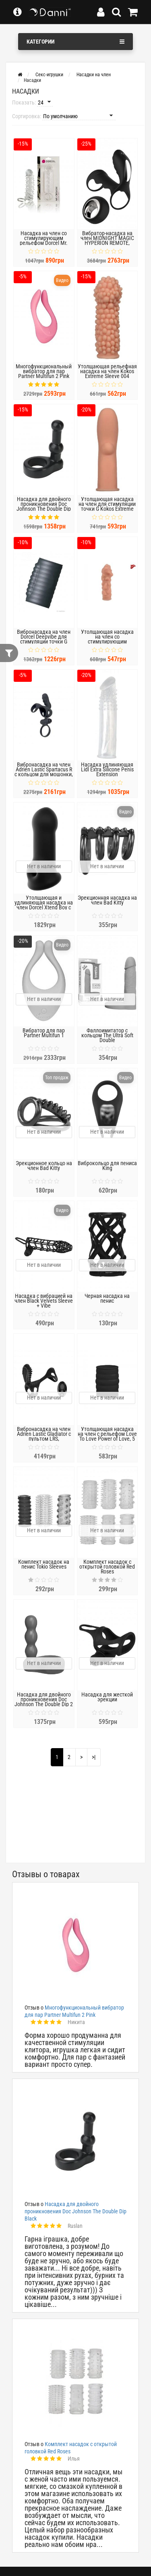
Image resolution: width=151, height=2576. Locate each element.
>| (93, 1757)
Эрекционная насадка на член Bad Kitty (107, 900)
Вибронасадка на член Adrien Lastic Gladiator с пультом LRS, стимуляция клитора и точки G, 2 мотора (44, 1439)
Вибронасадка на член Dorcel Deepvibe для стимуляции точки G (43, 636)
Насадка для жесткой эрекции (107, 1697)
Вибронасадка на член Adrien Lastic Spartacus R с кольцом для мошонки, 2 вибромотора (43, 771)
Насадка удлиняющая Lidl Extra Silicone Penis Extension (107, 769)
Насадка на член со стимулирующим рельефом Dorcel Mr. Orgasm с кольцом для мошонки (43, 243)
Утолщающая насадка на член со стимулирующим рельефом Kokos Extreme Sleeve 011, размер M (107, 641)
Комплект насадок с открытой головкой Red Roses (107, 1566)
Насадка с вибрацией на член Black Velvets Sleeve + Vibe (43, 1300)
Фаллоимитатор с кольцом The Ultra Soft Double (107, 1035)
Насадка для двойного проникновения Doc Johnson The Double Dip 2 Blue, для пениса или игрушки (43, 1704)
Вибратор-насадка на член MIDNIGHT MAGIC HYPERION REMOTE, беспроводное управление (107, 243)
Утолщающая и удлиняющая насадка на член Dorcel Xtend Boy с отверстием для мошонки (43, 907)
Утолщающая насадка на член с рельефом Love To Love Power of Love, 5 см (107, 1436)
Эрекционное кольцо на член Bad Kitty (44, 1165)
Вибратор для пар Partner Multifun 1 (44, 1033)
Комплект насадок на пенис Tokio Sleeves (43, 1564)
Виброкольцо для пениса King (107, 1165)
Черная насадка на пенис (107, 1298)
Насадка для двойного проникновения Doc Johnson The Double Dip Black (44, 506)
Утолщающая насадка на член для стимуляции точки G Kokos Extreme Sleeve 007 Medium (107, 506)
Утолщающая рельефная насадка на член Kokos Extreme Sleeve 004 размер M (107, 373)
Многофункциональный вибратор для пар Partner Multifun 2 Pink (44, 371)
